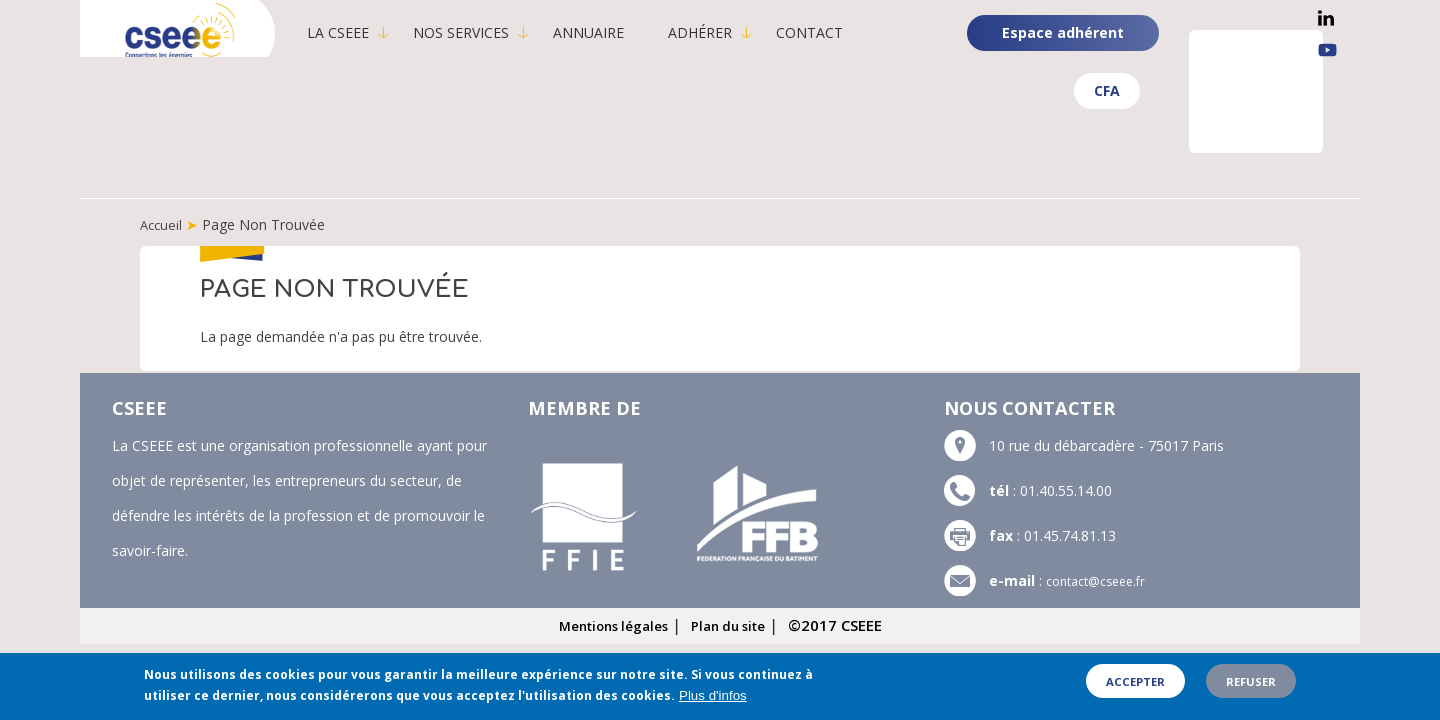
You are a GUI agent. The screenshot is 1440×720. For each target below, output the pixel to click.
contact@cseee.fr (1102, 579)
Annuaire (615, 32)
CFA (1107, 90)
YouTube (1327, 50)
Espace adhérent (1063, 32)
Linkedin (1326, 18)
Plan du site (736, 624)
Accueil (162, 224)
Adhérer (727, 32)
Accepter (1135, 689)
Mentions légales (608, 624)
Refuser (1251, 689)
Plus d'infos (713, 703)
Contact (836, 32)
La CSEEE (365, 32)
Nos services (488, 32)
